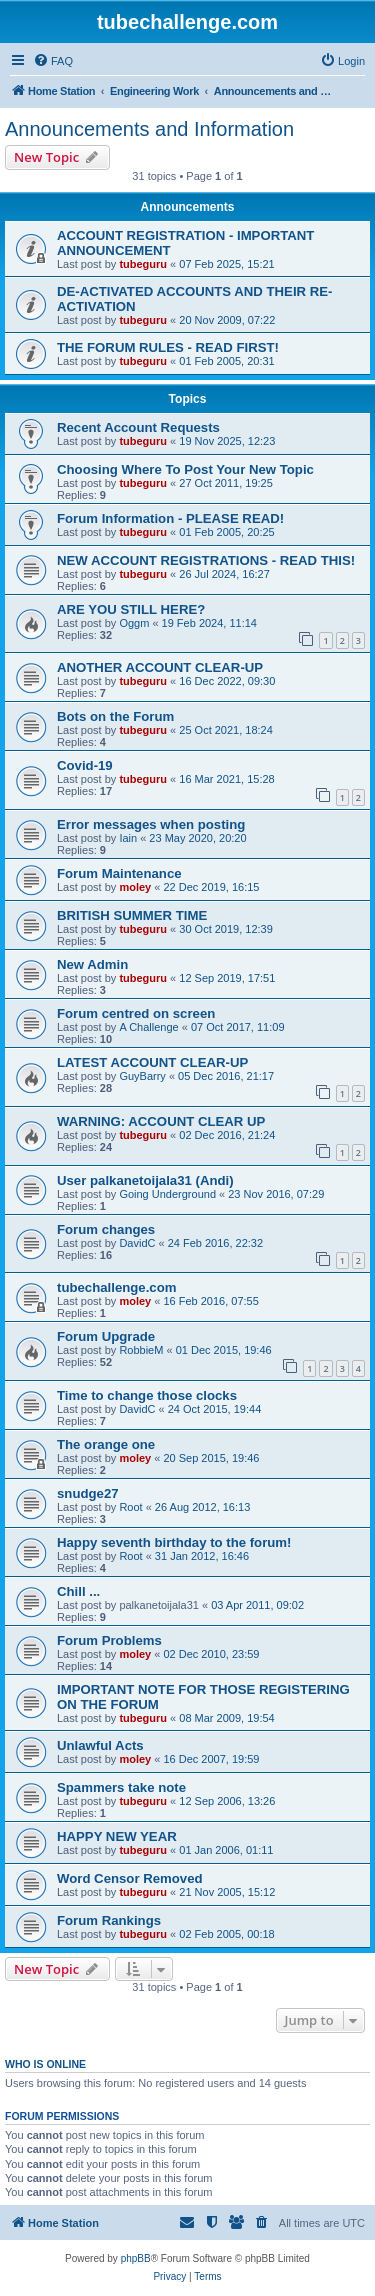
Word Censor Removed (130, 1878)
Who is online (45, 2064)
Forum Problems (109, 1640)
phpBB (136, 2258)
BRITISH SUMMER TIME (132, 915)
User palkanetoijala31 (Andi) (145, 1180)
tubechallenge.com (116, 1287)
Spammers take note (121, 1787)
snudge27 (88, 1493)
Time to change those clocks (147, 1395)
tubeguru (143, 264)
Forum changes (106, 1229)
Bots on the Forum (115, 716)
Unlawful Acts (100, 1745)
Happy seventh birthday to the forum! (174, 1542)
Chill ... (78, 1591)
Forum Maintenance (119, 873)
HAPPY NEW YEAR (117, 1836)
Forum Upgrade (106, 1336)
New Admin (92, 964)
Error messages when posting (151, 824)
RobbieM (141, 1350)
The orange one (106, 1444)
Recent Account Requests (138, 427)
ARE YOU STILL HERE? (131, 609)
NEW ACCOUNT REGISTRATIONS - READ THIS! (206, 560)
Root (130, 1507)
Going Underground (167, 1194)
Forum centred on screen (136, 1013)
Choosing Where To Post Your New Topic (185, 469)
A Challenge (148, 1027)
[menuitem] (53, 61)
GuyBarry (142, 1076)
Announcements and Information (149, 129)
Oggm (134, 623)
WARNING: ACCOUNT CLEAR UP (161, 1121)
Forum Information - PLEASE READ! (170, 518)
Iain (128, 838)
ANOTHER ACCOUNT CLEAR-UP (160, 667)
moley (135, 887)
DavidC (137, 1243)
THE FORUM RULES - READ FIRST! (168, 347)
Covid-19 (85, 765)
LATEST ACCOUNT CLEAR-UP (152, 1062)
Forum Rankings (109, 1920)
